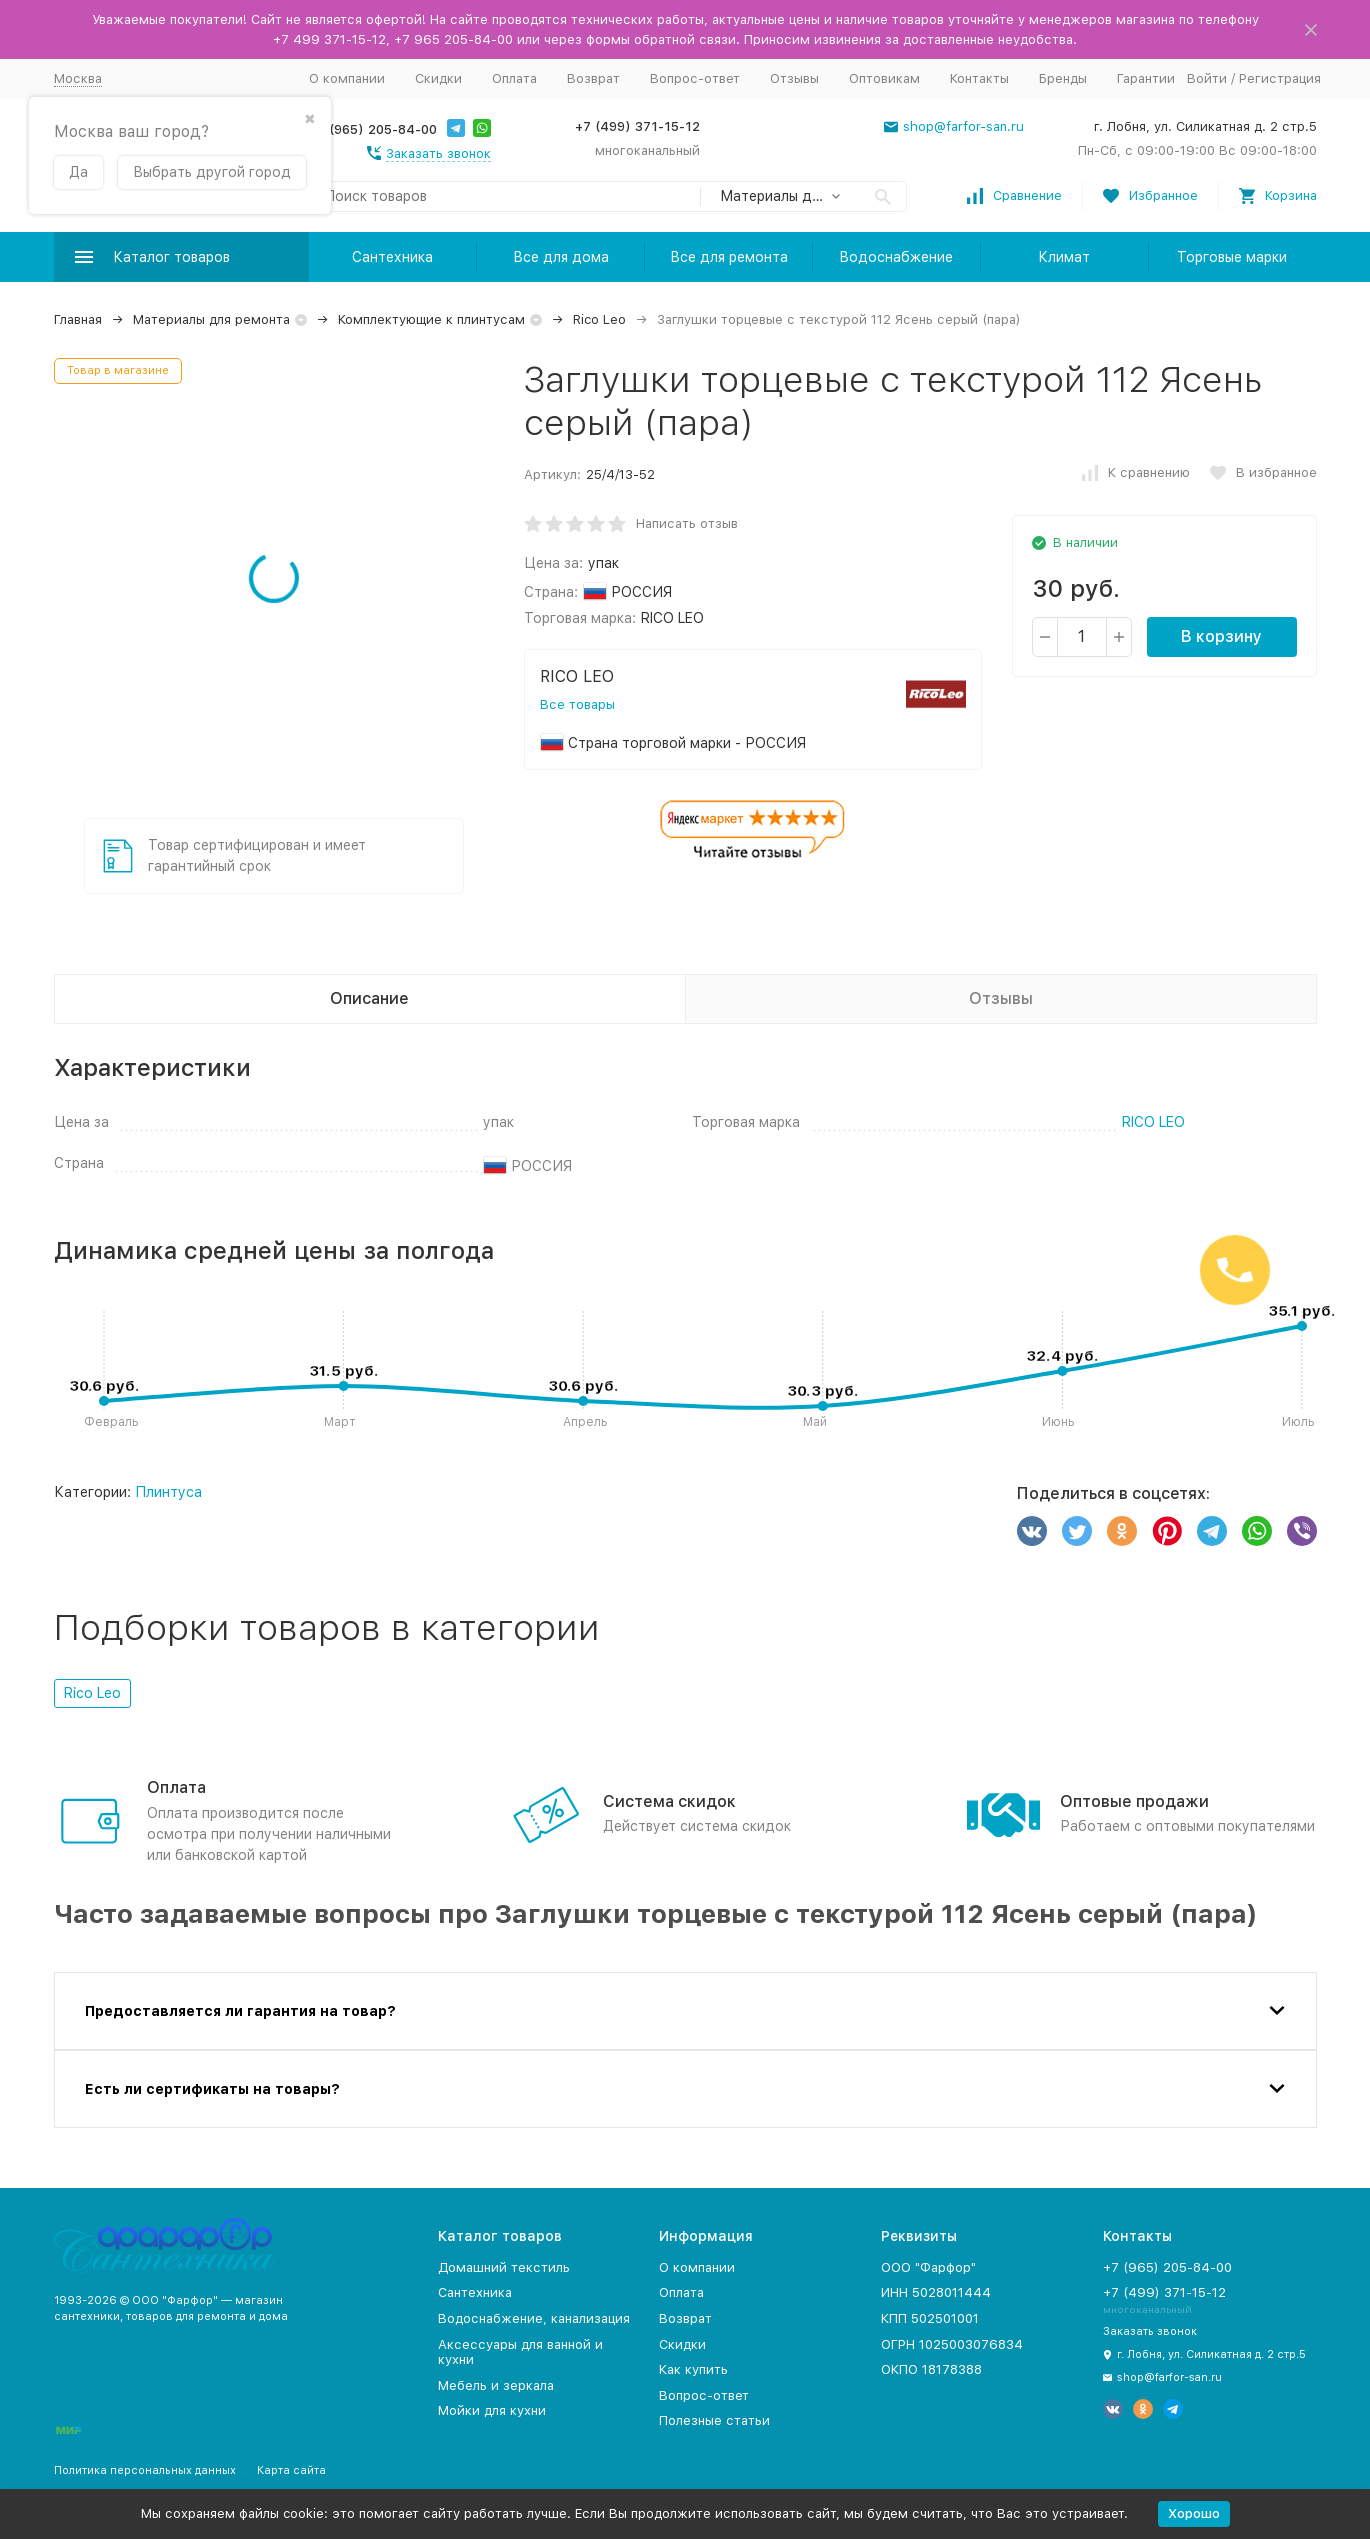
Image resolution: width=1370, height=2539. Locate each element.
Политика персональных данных (145, 2470)
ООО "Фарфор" (928, 2267)
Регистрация (1280, 78)
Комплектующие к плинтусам (431, 319)
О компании (347, 78)
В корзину (1221, 636)
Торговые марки (1232, 257)
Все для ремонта (729, 257)
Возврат (593, 78)
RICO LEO (1153, 1122)
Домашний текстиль (504, 2267)
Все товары (577, 704)
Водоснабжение (896, 257)
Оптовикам (884, 78)
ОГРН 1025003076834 (952, 2344)
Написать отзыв (687, 523)
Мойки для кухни (492, 2410)
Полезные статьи (714, 2420)
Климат (1064, 257)
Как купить (693, 2369)
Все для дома (561, 257)
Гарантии (1146, 78)
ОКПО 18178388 (931, 2369)
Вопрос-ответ (695, 78)
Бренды (1063, 78)
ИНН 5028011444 (936, 2292)
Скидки (438, 78)
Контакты (979, 78)
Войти (1207, 78)
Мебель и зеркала (496, 2385)
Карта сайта (291, 2470)
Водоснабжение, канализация (534, 2318)
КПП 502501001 (930, 2318)
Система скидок (669, 1801)
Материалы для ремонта (211, 319)
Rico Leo (599, 319)
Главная (78, 319)
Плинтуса (168, 1492)
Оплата (514, 78)
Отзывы (794, 78)
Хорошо (1194, 2513)
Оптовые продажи (1134, 1801)
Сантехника (392, 257)
